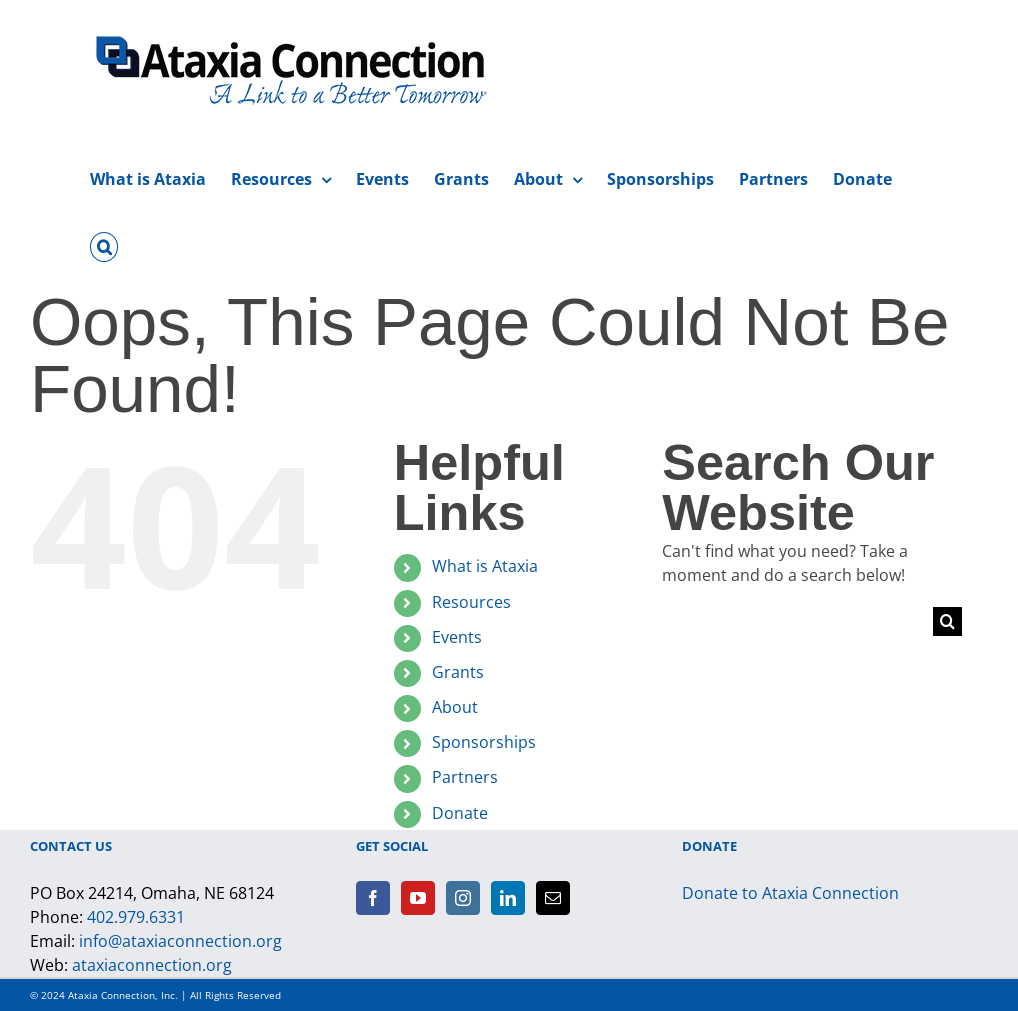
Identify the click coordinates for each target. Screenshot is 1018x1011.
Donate (460, 813)
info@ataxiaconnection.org (180, 941)
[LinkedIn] (508, 898)
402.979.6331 (136, 917)
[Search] (947, 621)
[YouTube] (418, 898)
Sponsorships (484, 742)
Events (457, 637)
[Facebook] (373, 898)
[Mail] (553, 898)
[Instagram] (463, 898)
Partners (465, 777)
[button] (104, 244)
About (455, 707)
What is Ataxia (485, 566)
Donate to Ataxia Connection (790, 893)
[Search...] (797, 621)
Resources (471, 602)
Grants (458, 672)
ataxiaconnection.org (152, 965)
